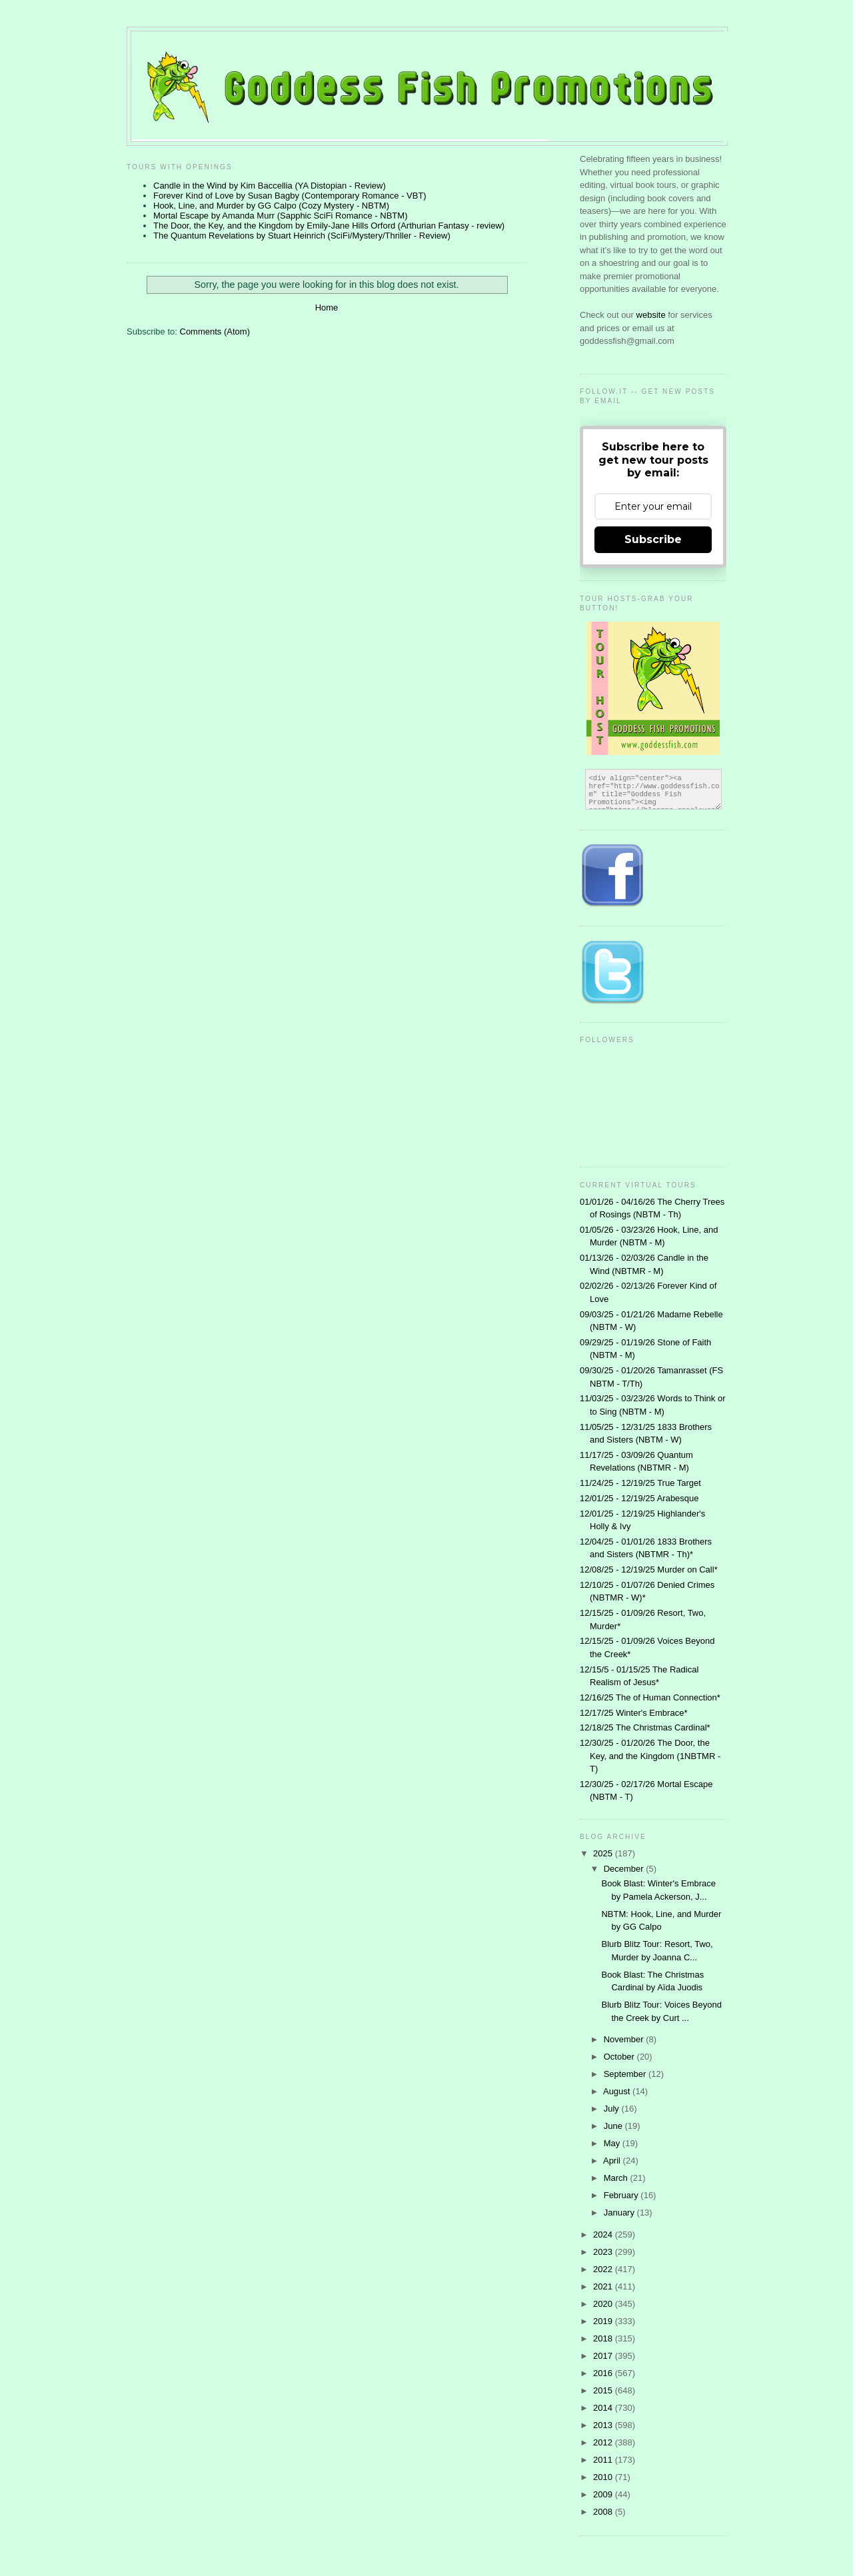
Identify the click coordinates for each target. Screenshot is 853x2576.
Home (327, 308)
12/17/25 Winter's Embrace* (633, 1713)
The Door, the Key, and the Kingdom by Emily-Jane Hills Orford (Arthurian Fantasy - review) (328, 226)
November (625, 2039)
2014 (604, 2408)
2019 (604, 2321)
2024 (604, 2235)
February (622, 2195)
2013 (604, 2425)
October (620, 2057)
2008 (604, 2512)
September (626, 2074)
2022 (604, 2269)
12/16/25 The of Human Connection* (650, 1697)
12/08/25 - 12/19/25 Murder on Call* (649, 1570)
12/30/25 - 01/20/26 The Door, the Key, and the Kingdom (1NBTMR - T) (650, 1756)
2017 (604, 2356)
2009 (604, 2494)
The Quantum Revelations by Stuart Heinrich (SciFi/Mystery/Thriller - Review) (301, 236)
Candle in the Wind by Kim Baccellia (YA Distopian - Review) (269, 186)
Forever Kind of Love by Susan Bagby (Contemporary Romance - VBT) (289, 196)
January (620, 2213)
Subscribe (653, 539)
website (652, 315)
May (613, 2143)
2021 (604, 2286)
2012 (604, 2442)
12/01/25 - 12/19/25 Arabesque (639, 1498)
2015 (604, 2390)
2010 (604, 2477)
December (625, 1869)
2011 (604, 2460)
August (617, 2091)
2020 (604, 2304)
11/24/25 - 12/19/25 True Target (640, 1483)
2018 (604, 2338)
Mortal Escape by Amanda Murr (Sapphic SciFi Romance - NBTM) (280, 216)
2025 (604, 1853)
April (613, 2161)
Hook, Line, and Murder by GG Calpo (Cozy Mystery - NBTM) (271, 206)
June (614, 2126)
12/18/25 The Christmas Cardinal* (645, 1727)
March (617, 2178)
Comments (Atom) (215, 331)
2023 (604, 2252)
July (613, 2109)
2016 (604, 2373)
